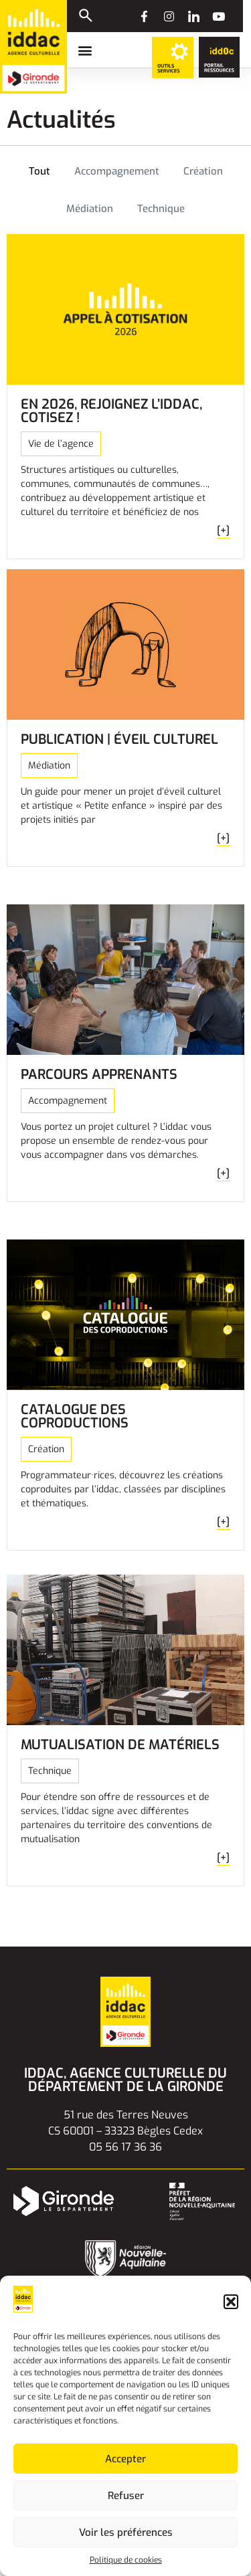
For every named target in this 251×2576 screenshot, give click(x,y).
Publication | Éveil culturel (119, 739)
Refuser (126, 2495)
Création (203, 171)
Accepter (125, 2459)
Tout (39, 171)
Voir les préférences (126, 2532)
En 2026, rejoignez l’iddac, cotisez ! (111, 411)
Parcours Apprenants (99, 1075)
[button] (231, 2301)
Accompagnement (116, 171)
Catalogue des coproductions (75, 1416)
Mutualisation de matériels (120, 1745)
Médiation (89, 208)
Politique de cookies (126, 2560)
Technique (161, 208)
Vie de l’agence (61, 443)
